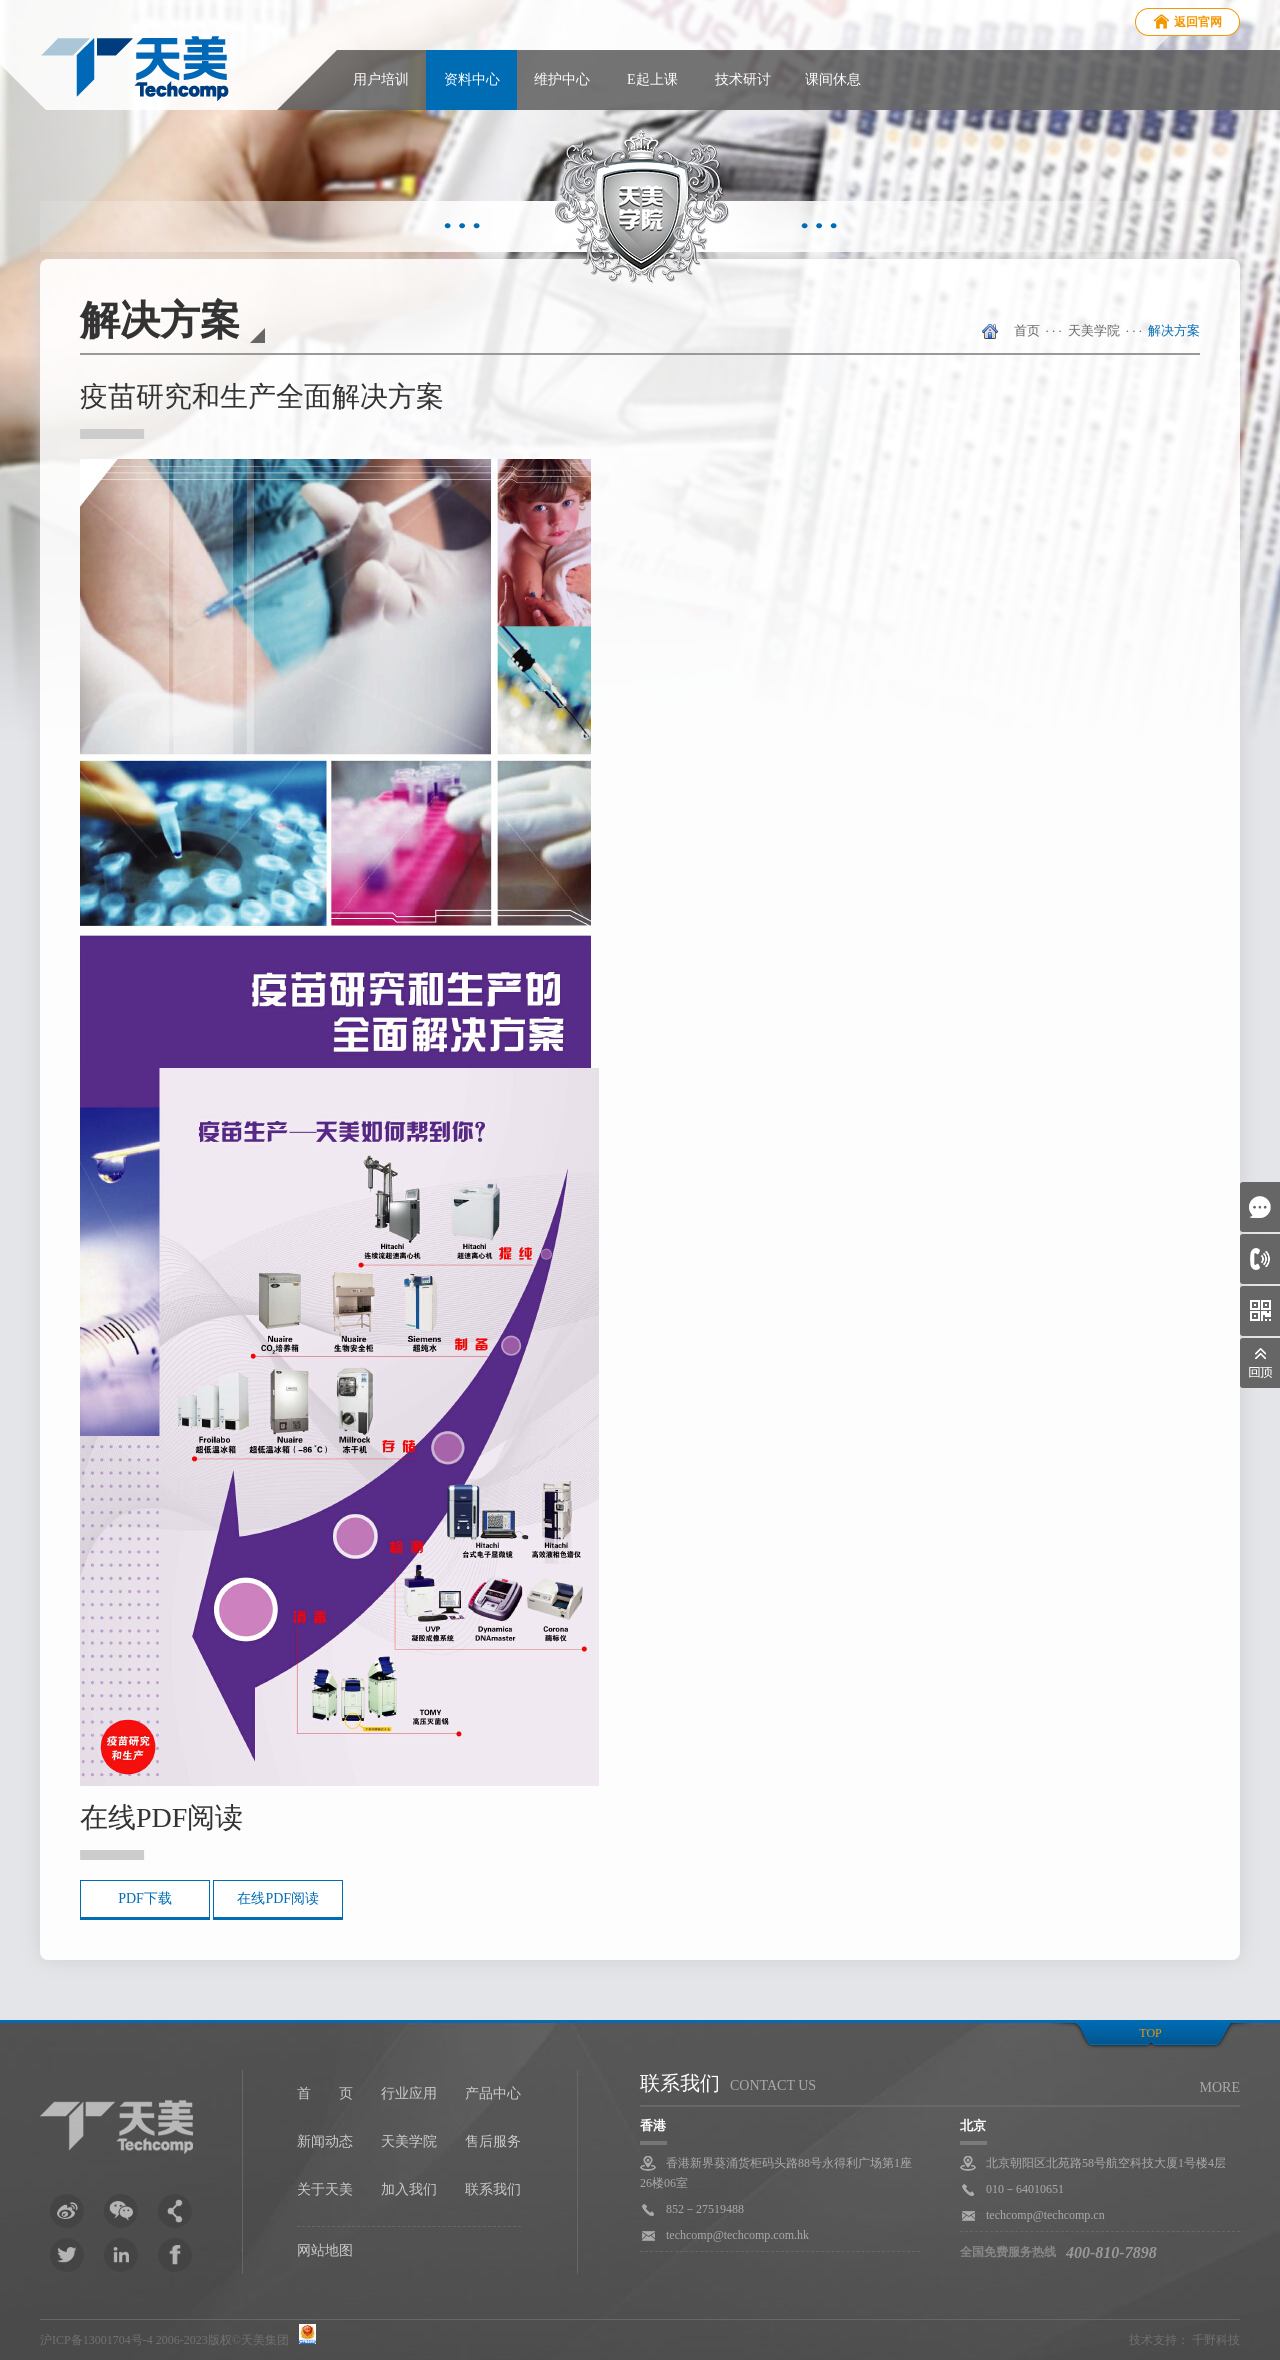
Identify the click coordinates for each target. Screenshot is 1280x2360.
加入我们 (409, 2189)
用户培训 (381, 79)
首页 (1027, 330)
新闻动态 (325, 2141)
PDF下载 (145, 1898)
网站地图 (325, 2250)
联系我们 (493, 2189)
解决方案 (1174, 330)
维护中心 (562, 79)
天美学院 (1094, 330)
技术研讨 (743, 79)
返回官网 (1198, 22)
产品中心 (493, 2093)
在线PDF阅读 (278, 1898)
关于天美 (325, 2189)
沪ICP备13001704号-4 (96, 2340)
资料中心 (472, 79)
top (1150, 2033)
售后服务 (493, 2141)
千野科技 (1216, 2340)
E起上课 (652, 79)
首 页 (325, 2093)
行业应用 (409, 2093)
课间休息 (833, 79)
